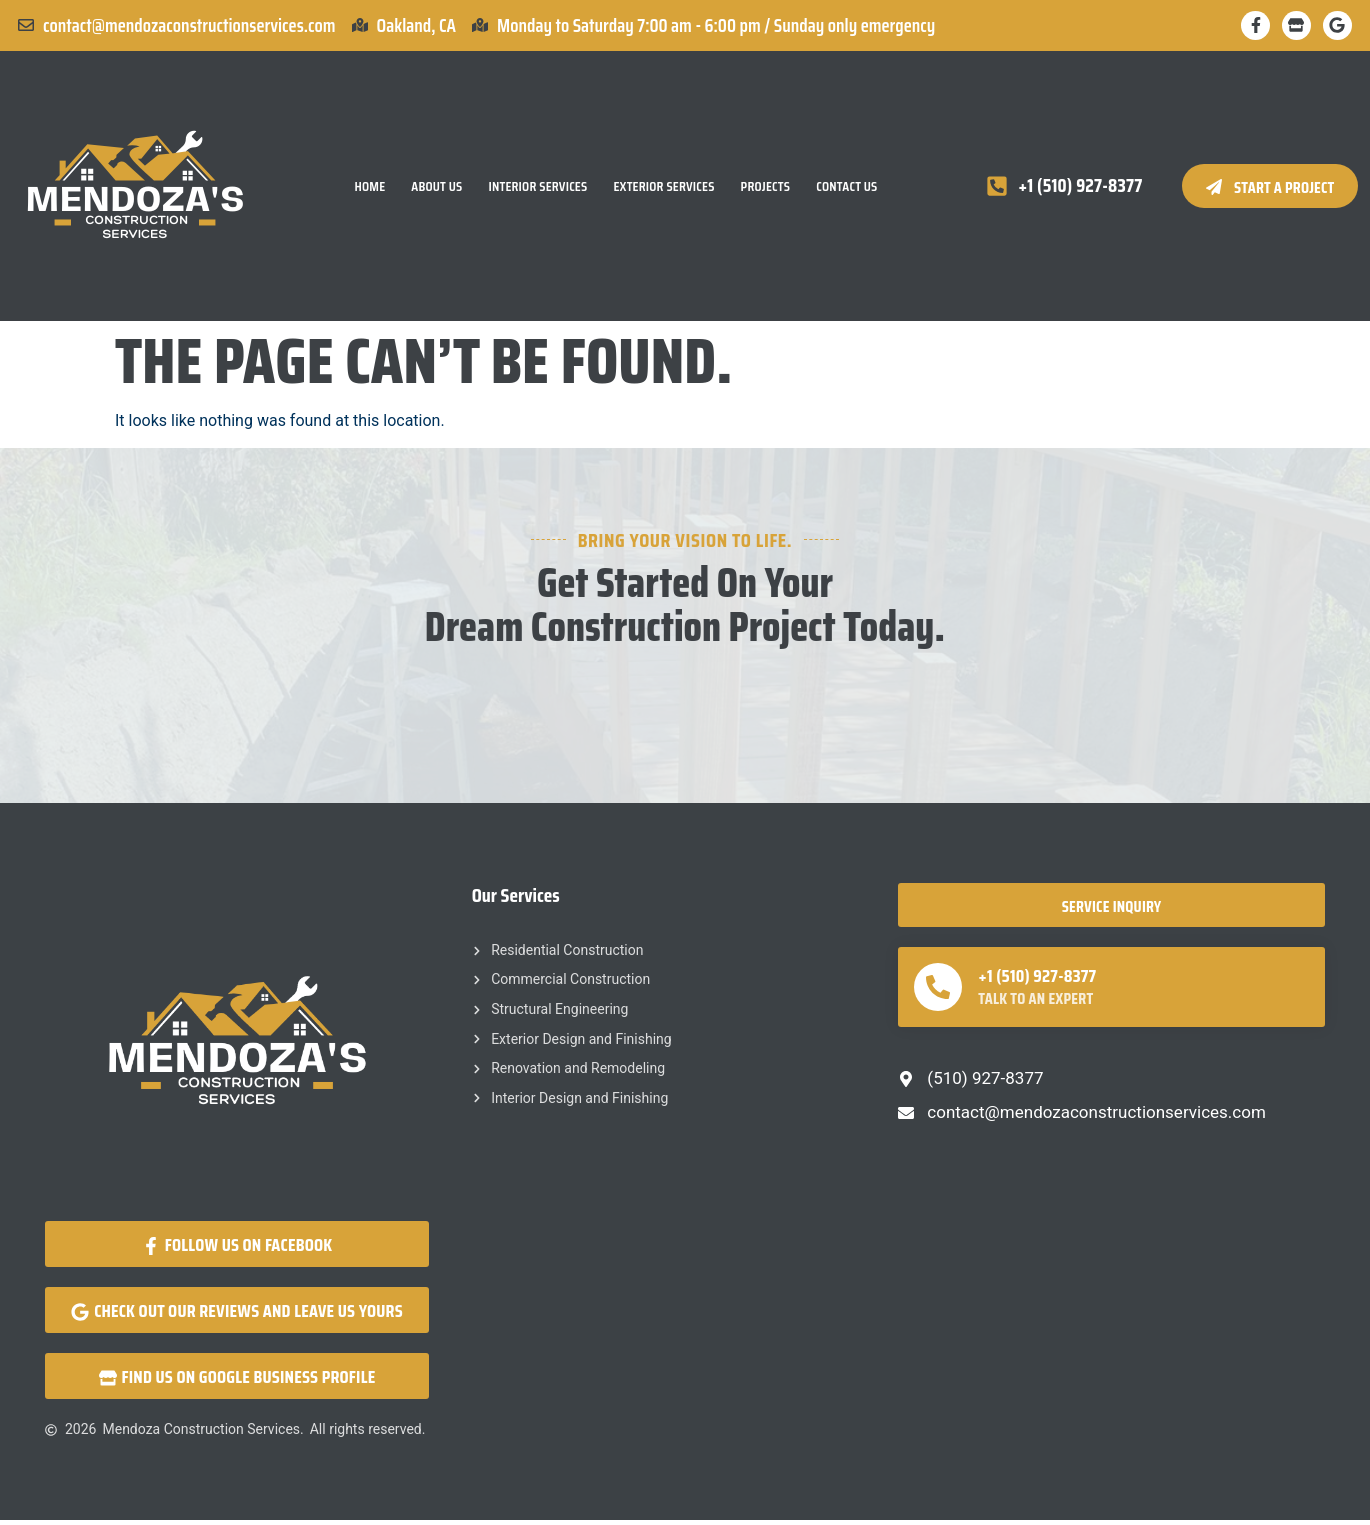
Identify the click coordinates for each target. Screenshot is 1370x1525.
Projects (766, 188)
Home (369, 188)
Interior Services (537, 188)
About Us (436, 188)
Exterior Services (663, 188)
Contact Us (846, 188)
